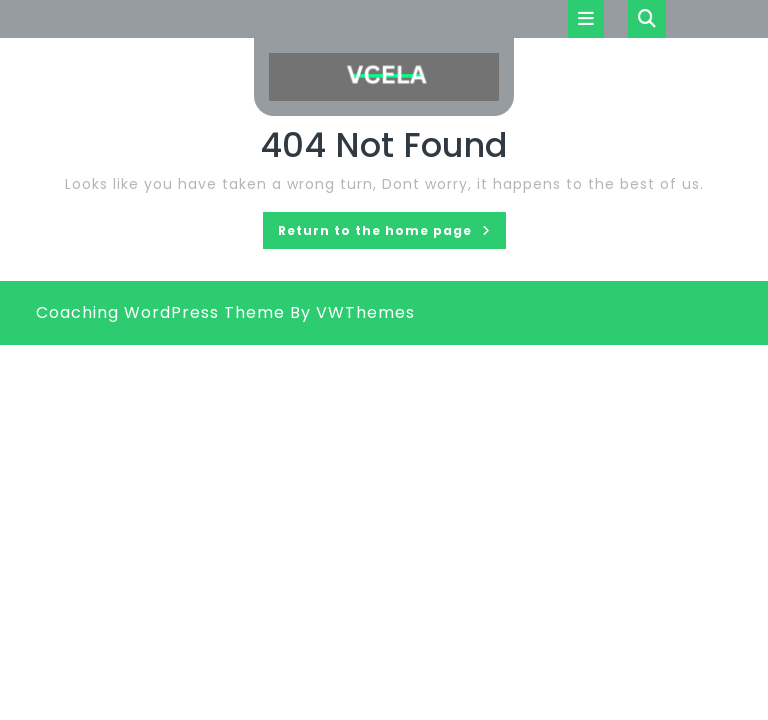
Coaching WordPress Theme (160, 312)
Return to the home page (392, 234)
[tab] (586, 19)
